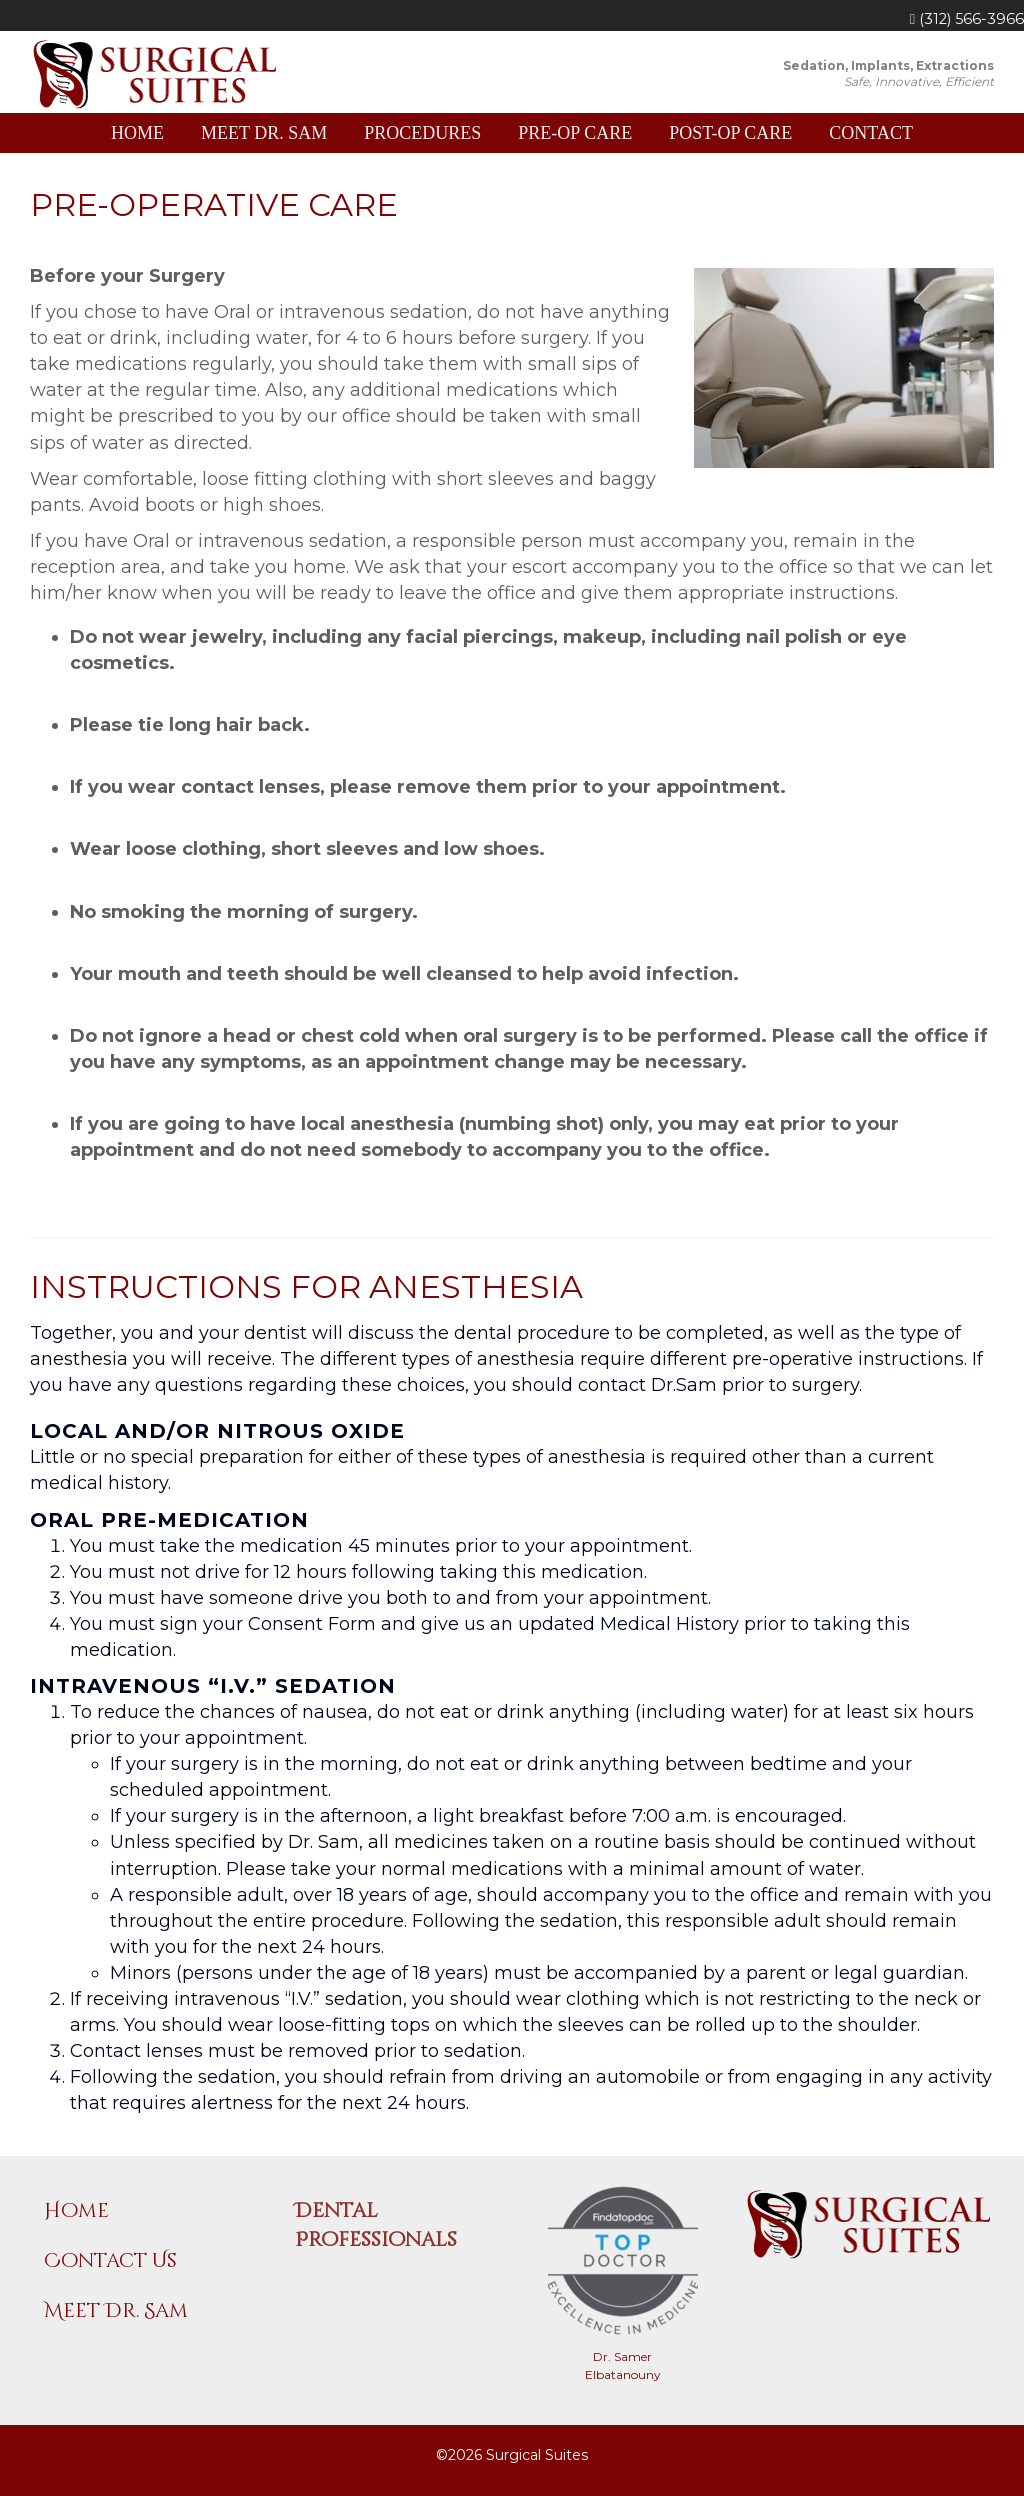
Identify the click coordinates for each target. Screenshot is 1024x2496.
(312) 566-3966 (967, 19)
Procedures (422, 133)
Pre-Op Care (575, 133)
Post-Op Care (730, 133)
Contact (871, 133)
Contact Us (110, 2260)
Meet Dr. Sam (264, 133)
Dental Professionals (376, 2225)
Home (137, 133)
